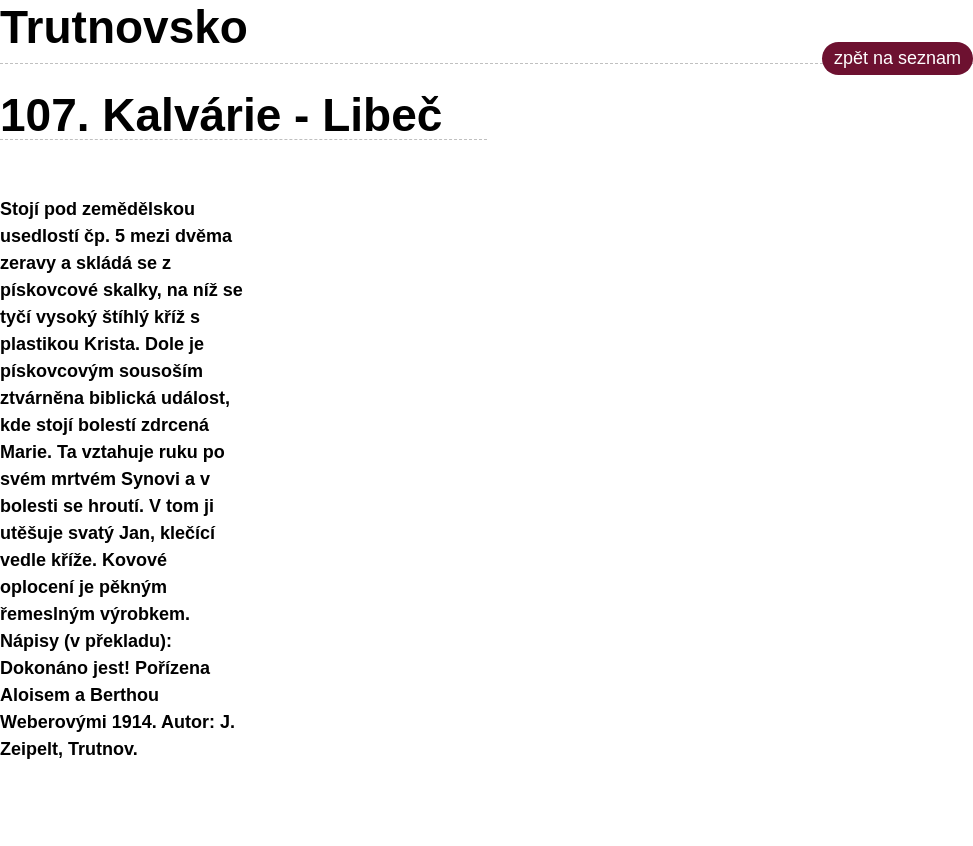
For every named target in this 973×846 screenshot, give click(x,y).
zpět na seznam (897, 58)
